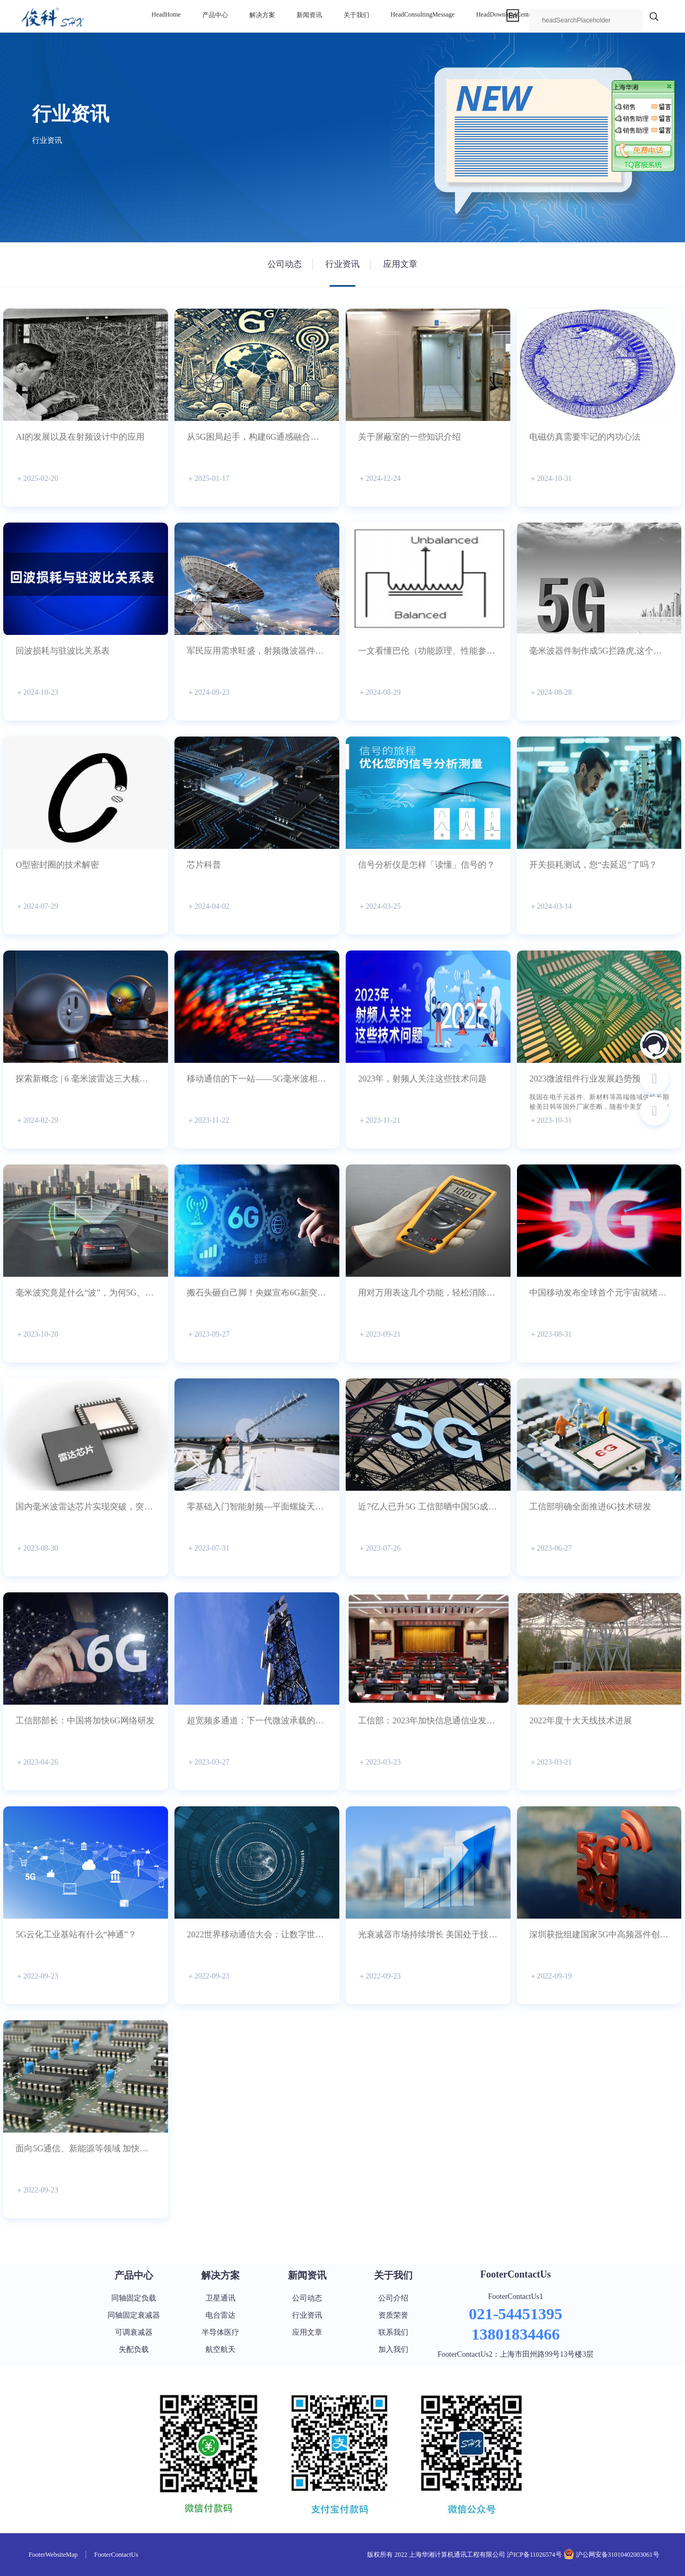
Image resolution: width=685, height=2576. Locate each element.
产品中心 (215, 15)
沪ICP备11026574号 (534, 2554)
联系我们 (393, 2332)
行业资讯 (342, 264)
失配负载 (134, 2349)
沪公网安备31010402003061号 (616, 2554)
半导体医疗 (220, 2332)
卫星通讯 (220, 2298)
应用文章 (400, 264)
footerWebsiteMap (53, 2554)
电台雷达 (220, 2315)
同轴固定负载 (133, 2298)
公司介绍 (393, 2298)
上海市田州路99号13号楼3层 (546, 2354)
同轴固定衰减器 (134, 2315)
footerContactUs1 (515, 2297)
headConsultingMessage (423, 14)
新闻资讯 (309, 15)
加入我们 (393, 2349)
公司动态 (285, 264)
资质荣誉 (393, 2315)
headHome (166, 14)
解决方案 (262, 15)
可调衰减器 (134, 2332)
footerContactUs (515, 2274)
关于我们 (356, 15)
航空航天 (220, 2349)
